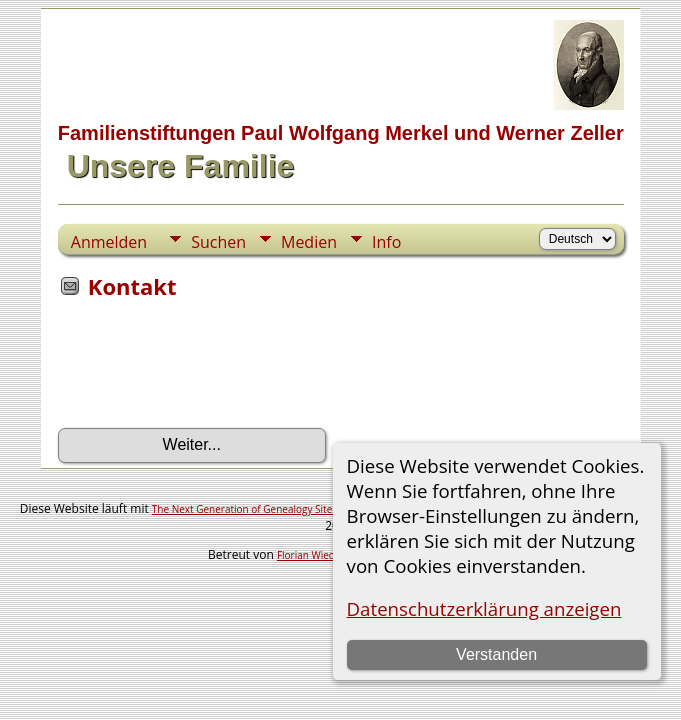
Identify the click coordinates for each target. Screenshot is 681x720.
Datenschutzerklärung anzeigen (484, 608)
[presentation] (210, 370)
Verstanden (496, 654)
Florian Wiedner (314, 555)
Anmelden (109, 242)
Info (386, 242)
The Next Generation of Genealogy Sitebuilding (261, 509)
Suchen (218, 242)
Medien (309, 242)
